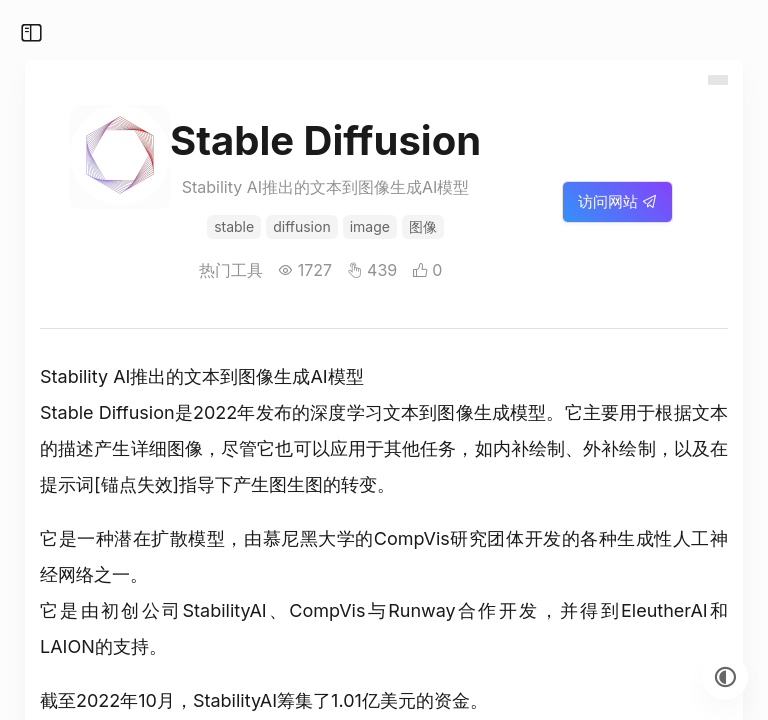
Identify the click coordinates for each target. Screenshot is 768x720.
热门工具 (231, 270)
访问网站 (617, 201)
